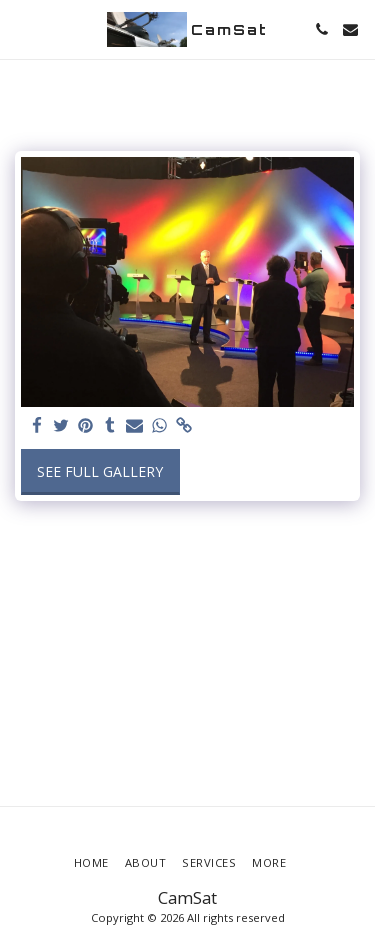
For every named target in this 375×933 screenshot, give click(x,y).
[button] (22, 28)
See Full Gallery (100, 471)
